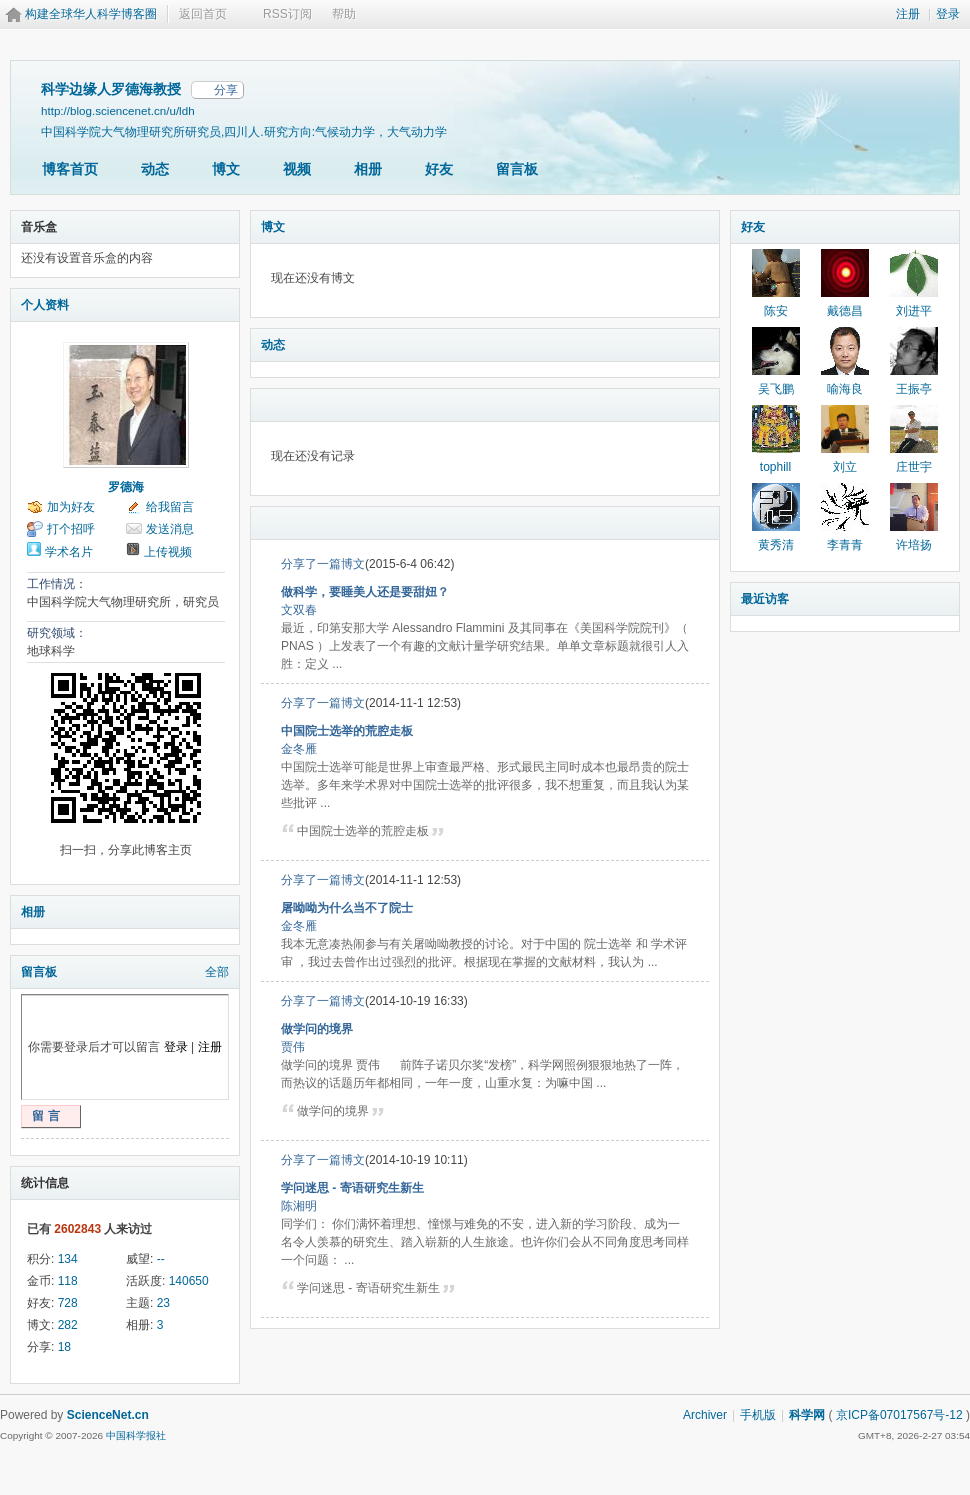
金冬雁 (299, 749)
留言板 (517, 169)
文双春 (299, 610)
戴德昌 (845, 311)
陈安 (776, 311)
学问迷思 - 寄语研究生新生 (352, 1188)
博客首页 (70, 169)
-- (161, 1259)
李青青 (845, 545)
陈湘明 (299, 1206)
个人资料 (45, 305)
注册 (908, 14)
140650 (189, 1281)
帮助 (344, 14)
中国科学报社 (136, 1435)
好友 (439, 169)
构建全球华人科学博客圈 (91, 14)
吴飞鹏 (776, 389)
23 (163, 1303)
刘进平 (914, 311)
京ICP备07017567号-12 (899, 1415)
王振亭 (914, 389)
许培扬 (914, 545)
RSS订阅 (287, 14)
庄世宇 (914, 467)
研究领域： (57, 633)
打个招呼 (71, 529)
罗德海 (126, 487)
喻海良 (845, 389)
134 (68, 1259)
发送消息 (170, 529)
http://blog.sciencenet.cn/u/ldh (118, 110)
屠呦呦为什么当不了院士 (347, 908)
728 (68, 1303)
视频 (297, 169)
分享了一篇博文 (323, 564)
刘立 (845, 467)
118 (68, 1281)
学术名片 (69, 552)
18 (64, 1347)
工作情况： (57, 584)
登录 (948, 14)
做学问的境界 (317, 1029)
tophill (775, 467)
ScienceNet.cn (108, 1415)
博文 (226, 169)
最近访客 (765, 599)
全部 (217, 972)
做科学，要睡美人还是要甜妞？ (365, 592)
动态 (155, 169)
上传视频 (168, 552)
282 (68, 1325)
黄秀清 (776, 545)
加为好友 (71, 507)
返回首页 (203, 14)
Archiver (705, 1415)
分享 (226, 90)
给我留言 (170, 507)
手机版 (758, 1415)
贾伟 (293, 1047)
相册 (368, 169)
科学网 (807, 1415)
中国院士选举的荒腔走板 (347, 731)
